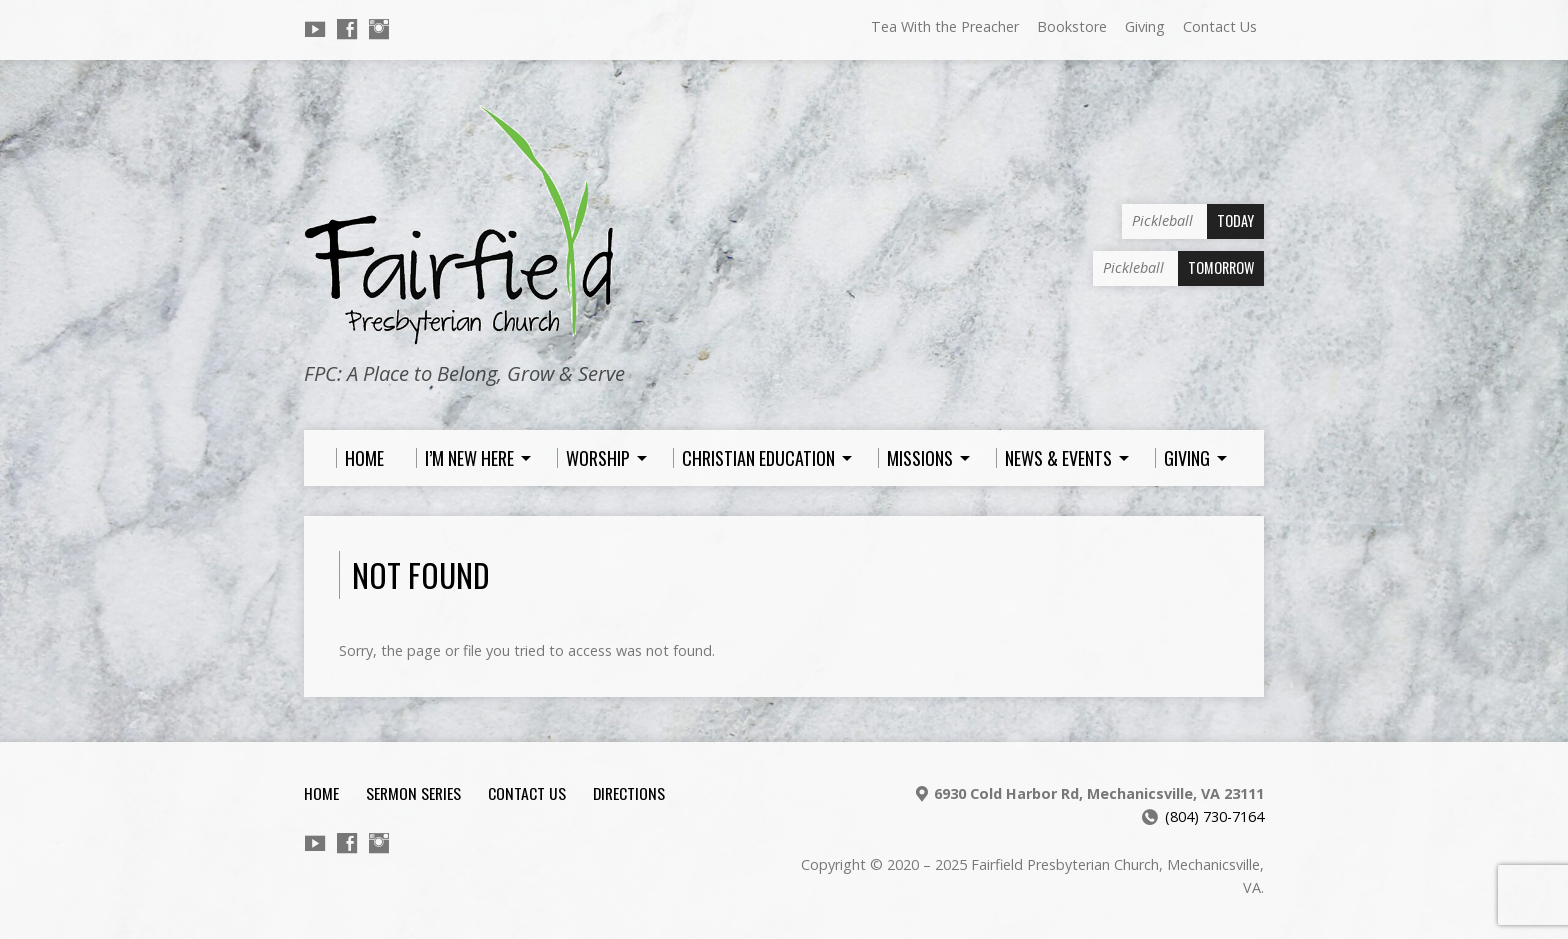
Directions (629, 793)
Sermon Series (413, 793)
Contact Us (1220, 26)
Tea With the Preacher (945, 26)
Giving (1145, 26)
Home (321, 793)
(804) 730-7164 (1214, 816)
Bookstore (1072, 26)
